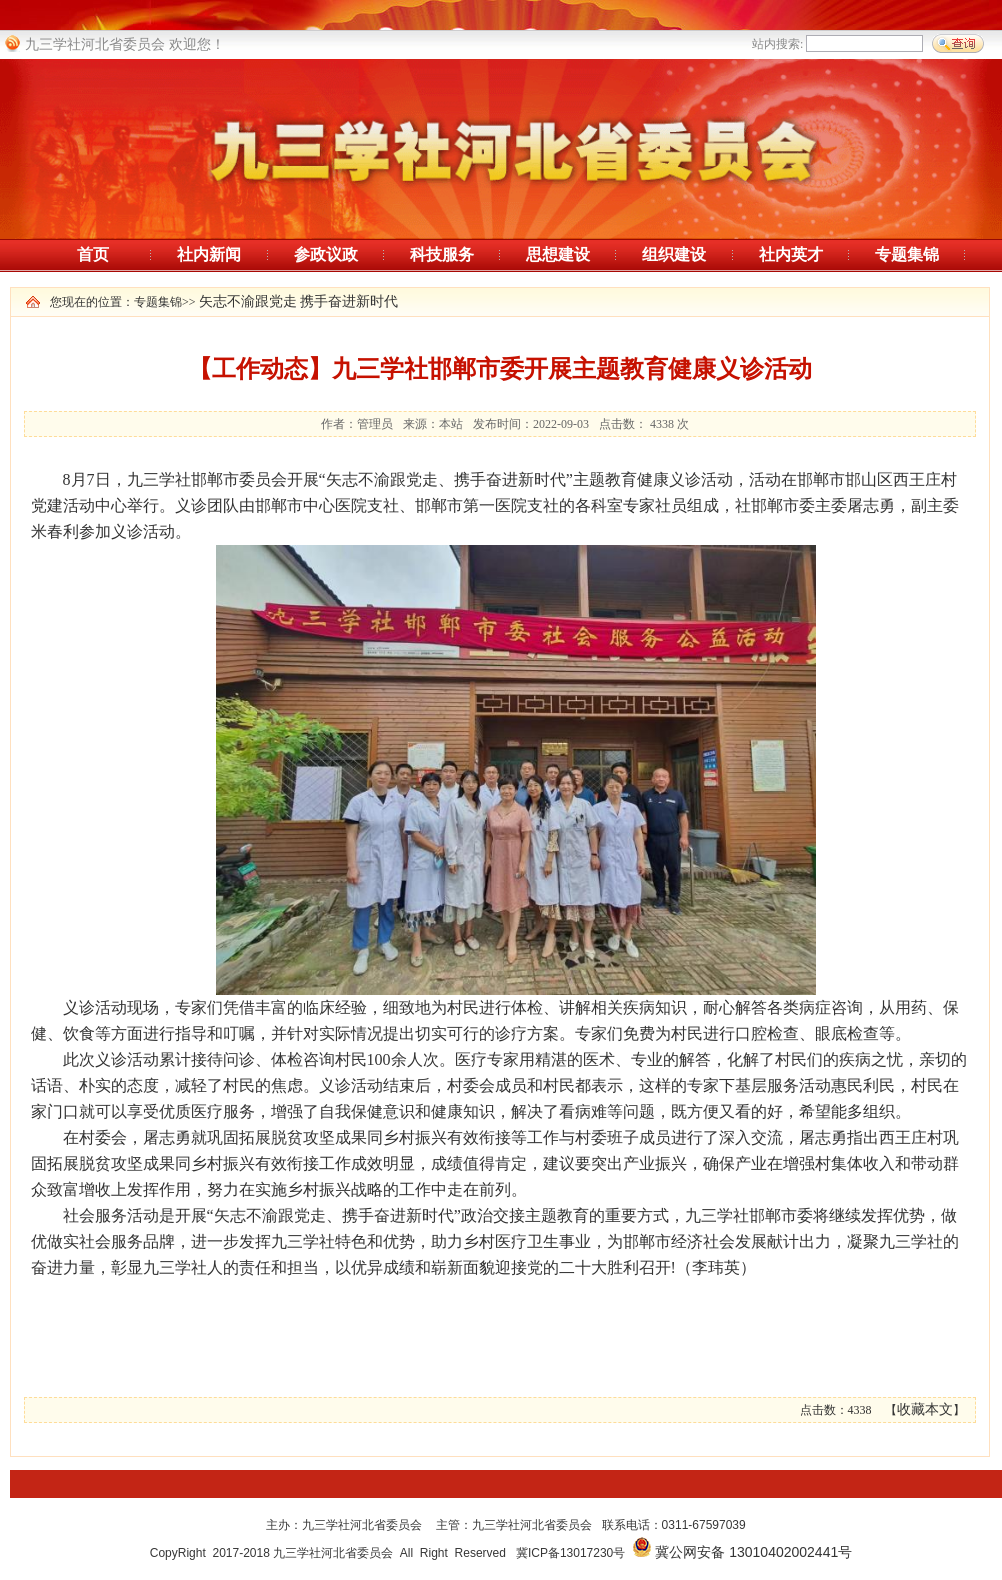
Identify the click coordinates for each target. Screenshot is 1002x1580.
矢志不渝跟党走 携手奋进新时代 (299, 301)
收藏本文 (925, 1409)
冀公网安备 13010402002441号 (753, 1552)
